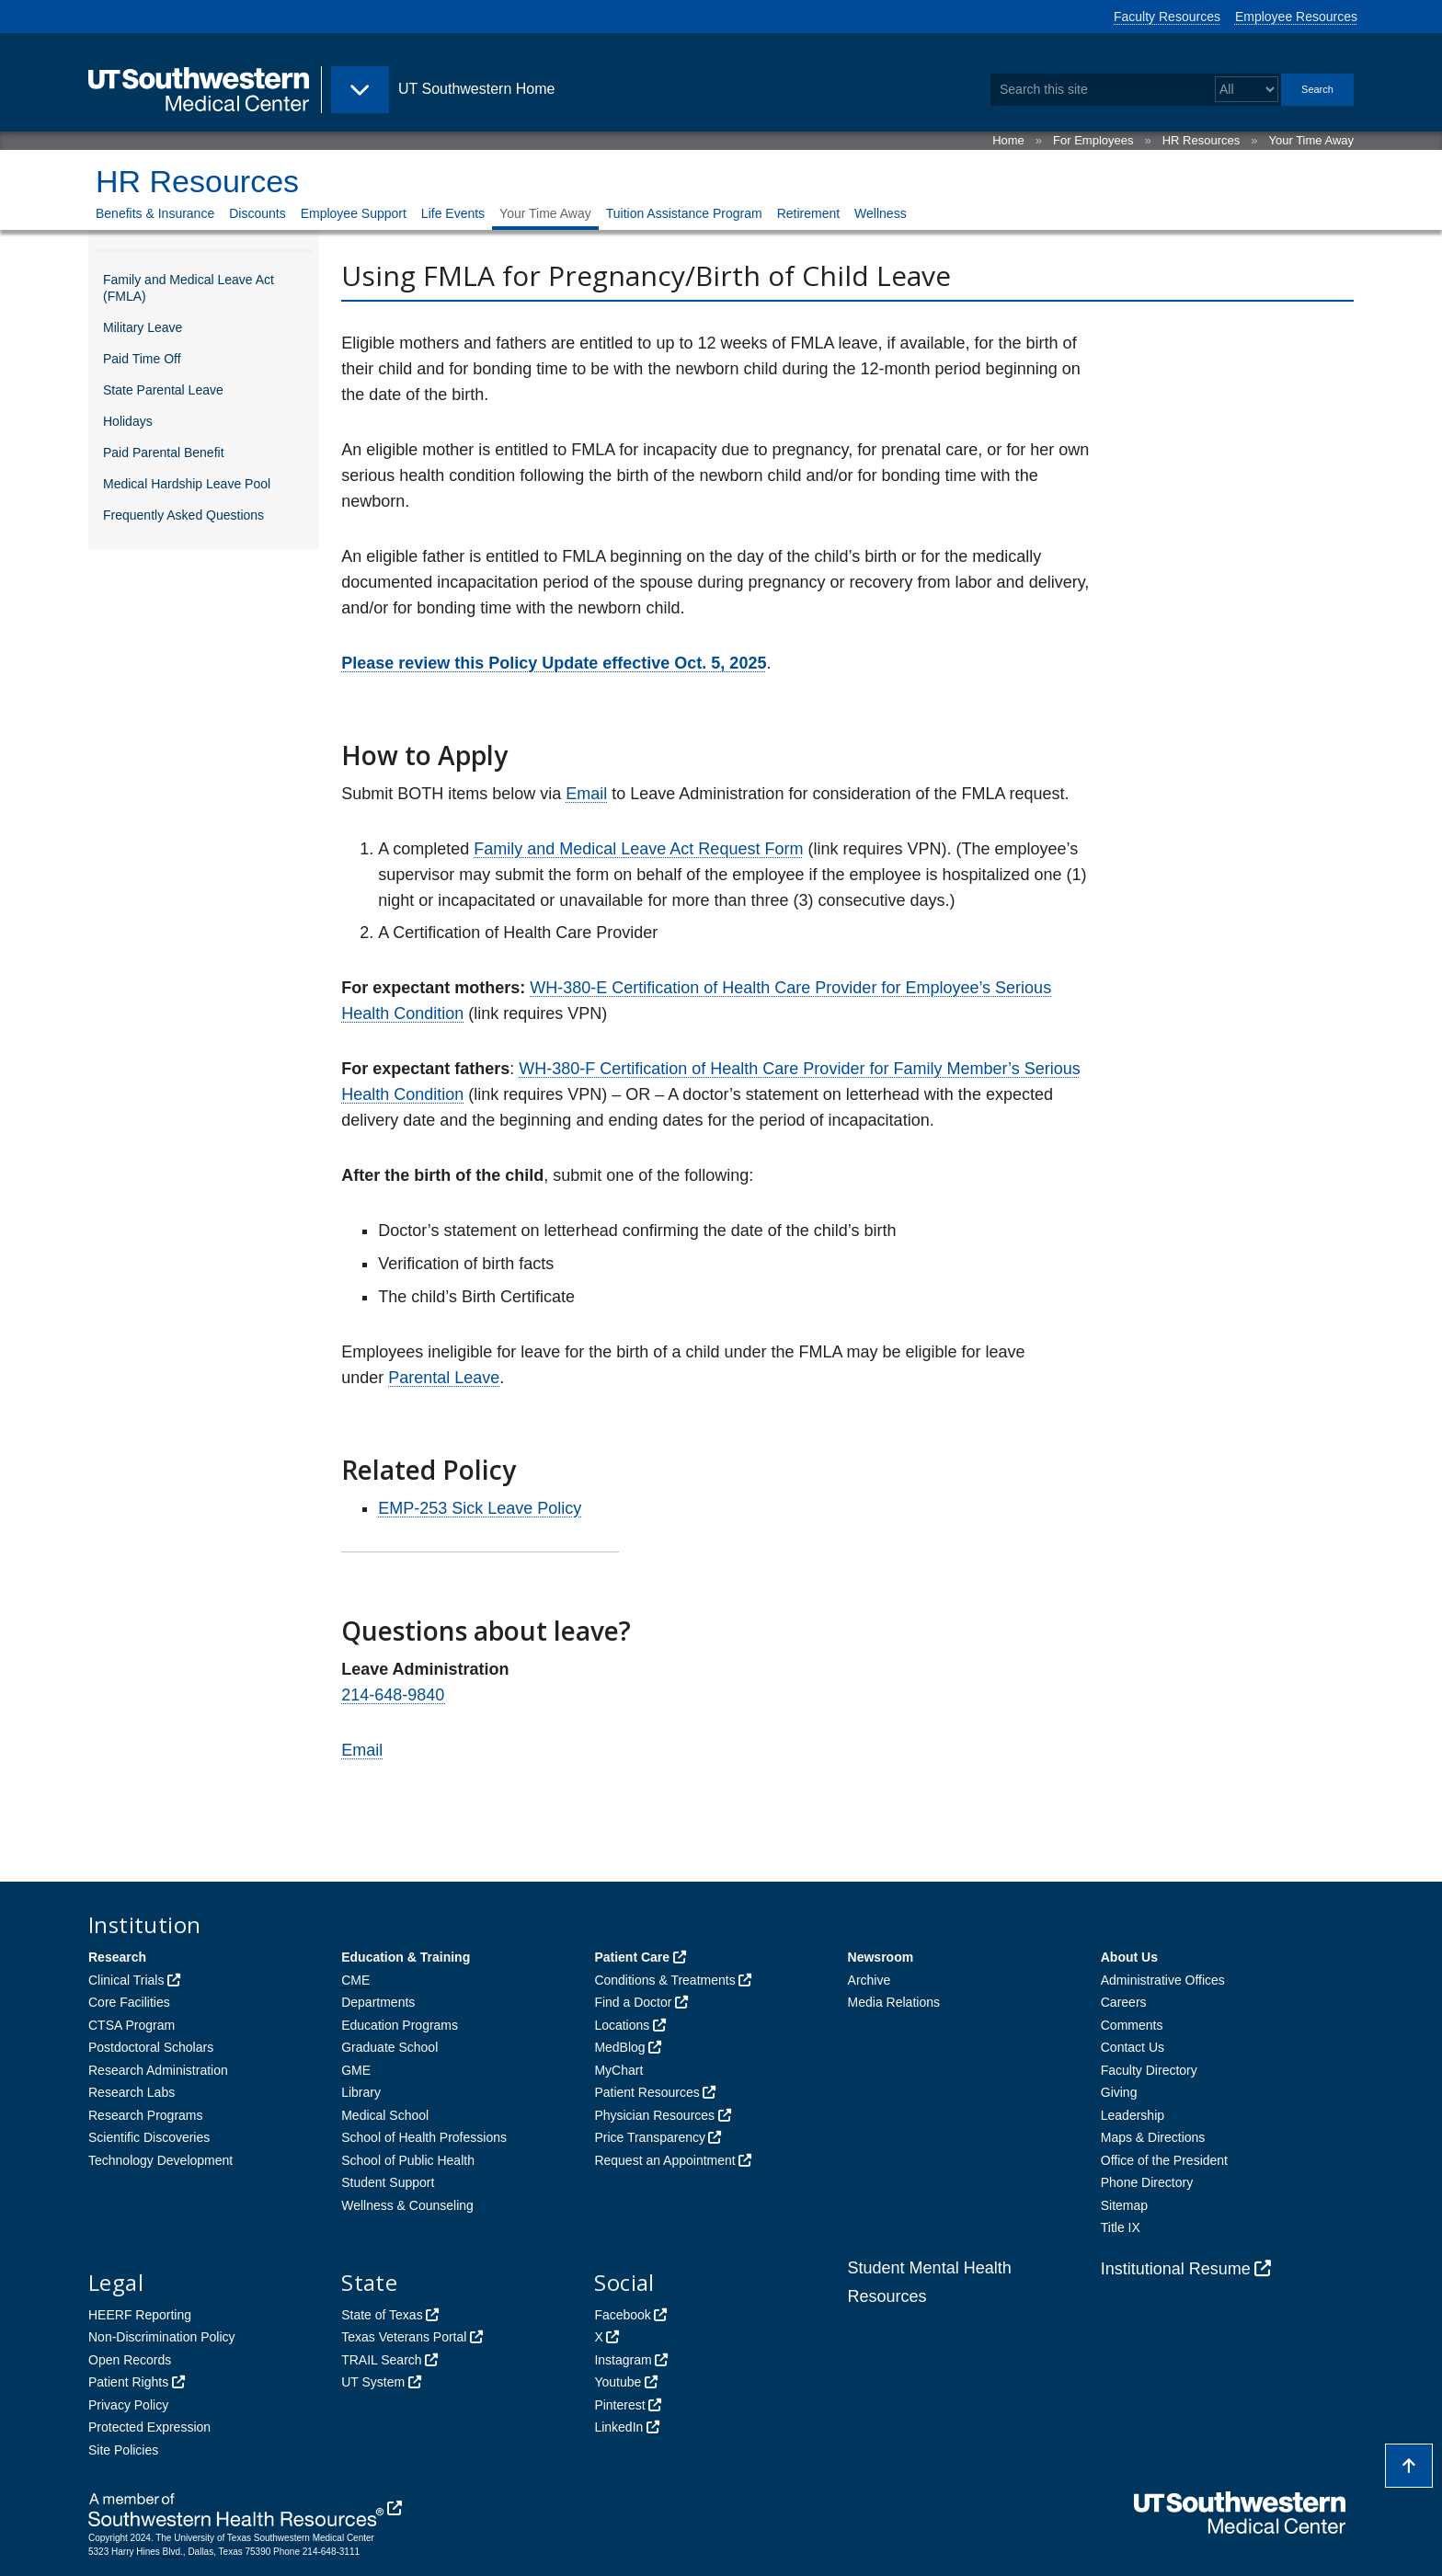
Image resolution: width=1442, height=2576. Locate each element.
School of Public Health (408, 2160)
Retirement (808, 213)
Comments (1132, 2025)
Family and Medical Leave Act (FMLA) (188, 287)
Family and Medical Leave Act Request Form (638, 849)
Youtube (617, 2382)
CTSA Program (131, 2025)
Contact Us (1132, 2047)
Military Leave (142, 327)
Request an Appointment (664, 2160)
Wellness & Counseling (407, 2205)
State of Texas (381, 2314)
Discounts (257, 213)
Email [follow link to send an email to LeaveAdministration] (586, 793)
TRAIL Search (381, 2360)
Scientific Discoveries (149, 2137)
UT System (373, 2382)
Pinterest (619, 2405)
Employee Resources (1296, 16)
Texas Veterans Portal (403, 2337)
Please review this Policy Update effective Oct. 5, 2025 (553, 663)
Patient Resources (646, 2092)
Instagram (622, 2360)
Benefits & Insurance (155, 213)
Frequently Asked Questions (183, 515)
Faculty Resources (1167, 16)
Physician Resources (654, 2115)
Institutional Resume (1176, 2269)
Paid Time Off (142, 358)
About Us (1129, 1957)
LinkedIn (618, 2427)
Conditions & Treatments (664, 1980)
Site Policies (123, 2450)
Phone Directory (1147, 2182)
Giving (1119, 2092)
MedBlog (619, 2047)
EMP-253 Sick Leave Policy (479, 1508)
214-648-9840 (394, 1695)
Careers (1124, 2002)
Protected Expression (149, 2427)
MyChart (618, 2070)
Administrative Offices (1163, 1980)
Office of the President (1164, 2160)
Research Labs (131, 2092)
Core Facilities (129, 2002)
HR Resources (1201, 140)
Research (117, 1957)
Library (361, 2092)
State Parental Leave (163, 390)
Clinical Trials (126, 1980)
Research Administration (158, 2070)
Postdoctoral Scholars (150, 2047)
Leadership (1132, 2115)
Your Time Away (1312, 140)
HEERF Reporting (139, 2314)
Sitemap (1124, 2205)
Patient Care (632, 1957)
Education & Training (405, 1957)
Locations (621, 2025)
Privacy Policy (128, 2405)
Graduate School (389, 2047)
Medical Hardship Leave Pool (186, 483)
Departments (378, 2002)
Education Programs (399, 2025)
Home (1008, 140)
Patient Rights (128, 2382)
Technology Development (160, 2160)
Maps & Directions (1153, 2137)
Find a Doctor (632, 2002)
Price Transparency (649, 2137)
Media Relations (894, 2002)
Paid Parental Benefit (163, 452)
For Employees (1093, 140)
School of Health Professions (424, 2137)
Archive (869, 1980)
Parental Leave (443, 1377)
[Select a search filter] (1246, 89)
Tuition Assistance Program (684, 213)
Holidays (128, 421)
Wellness (880, 213)
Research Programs (145, 2115)
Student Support (387, 2182)
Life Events (453, 213)
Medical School (385, 2115)
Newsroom (881, 1957)
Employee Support (353, 213)
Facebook (622, 2314)
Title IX (1120, 2227)
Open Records (129, 2360)
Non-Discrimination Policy (161, 2337)
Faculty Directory (1149, 2070)
